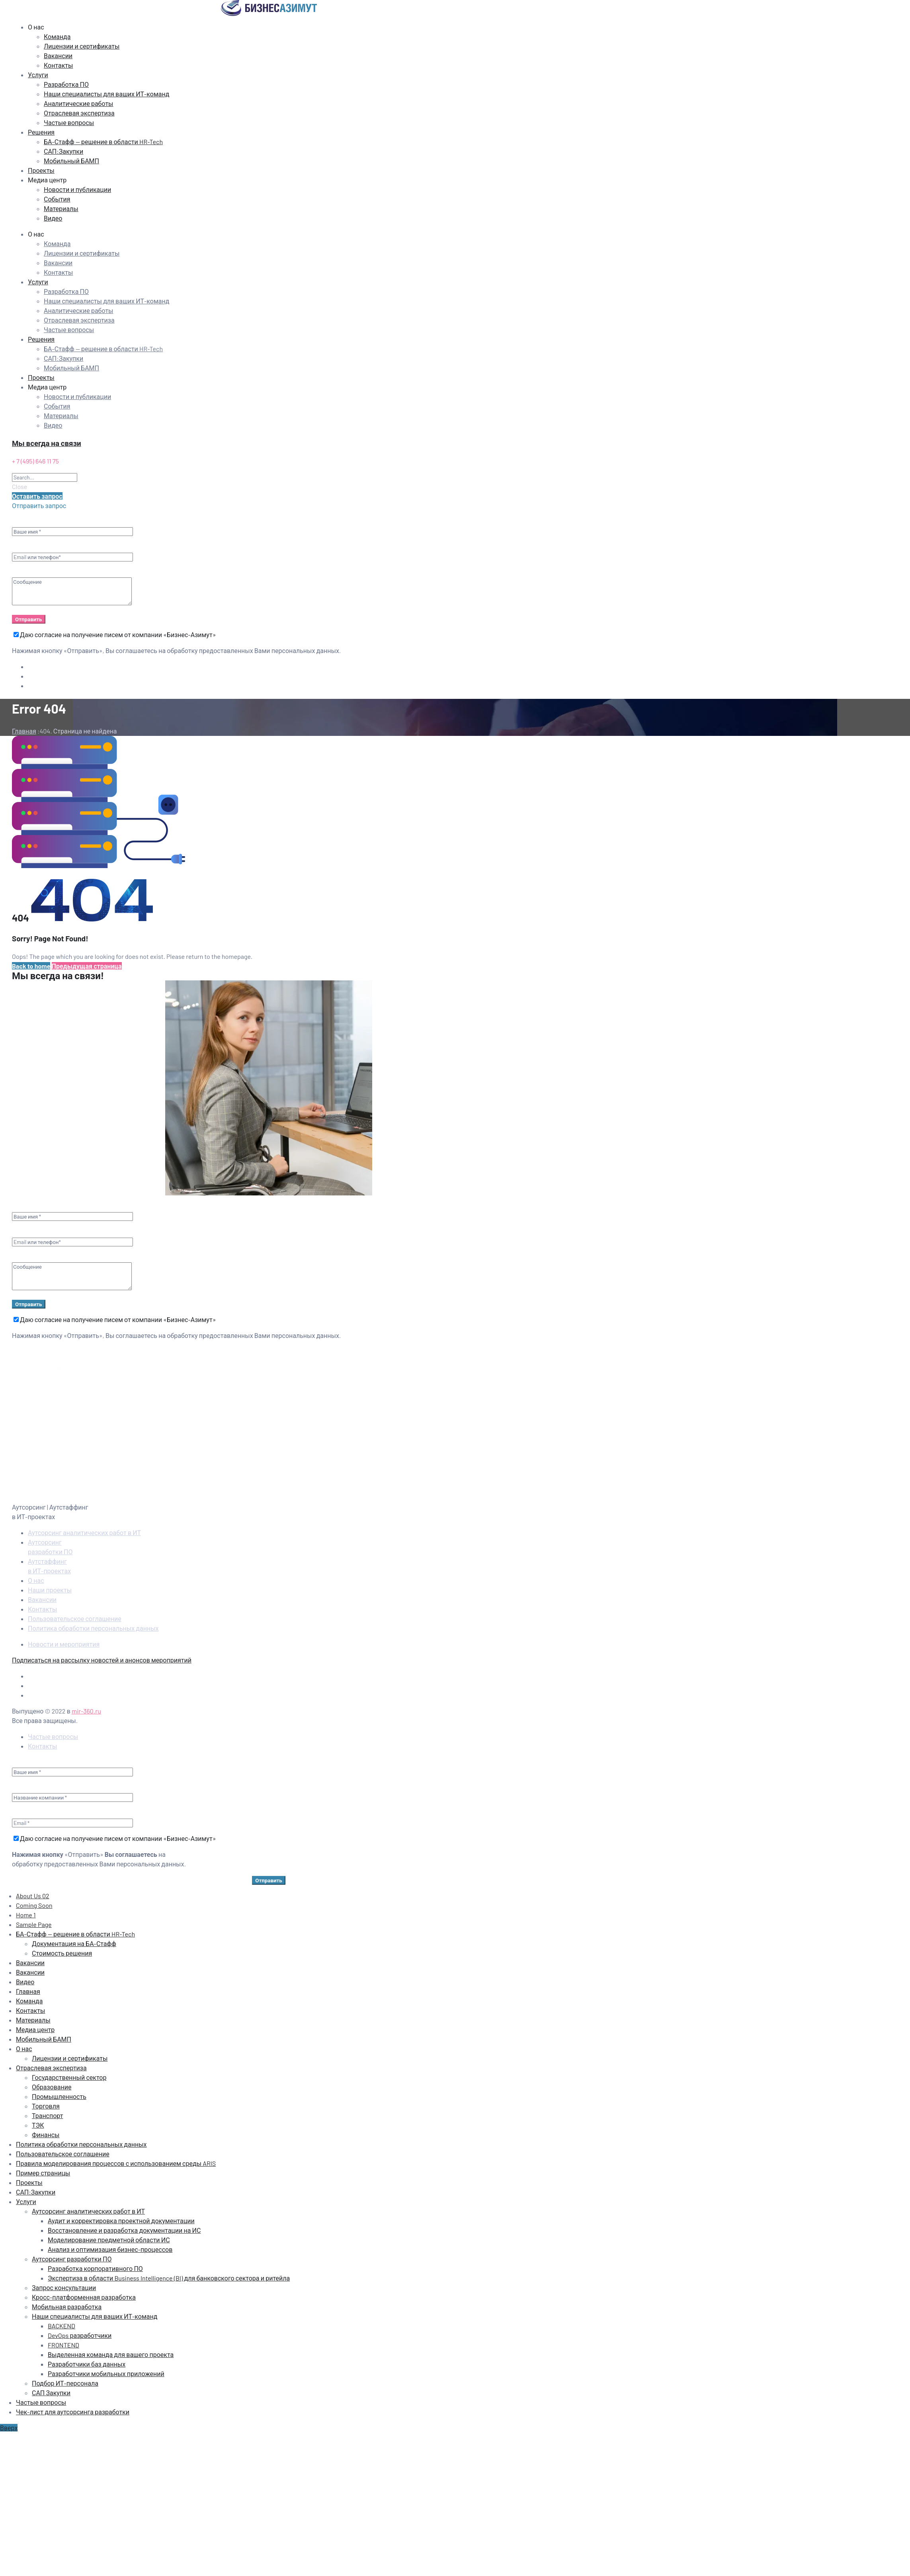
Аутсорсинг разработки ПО (71, 2259)
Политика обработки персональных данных (93, 1628)
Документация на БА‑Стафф (74, 1943)
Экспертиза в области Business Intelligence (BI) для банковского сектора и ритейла (169, 2278)
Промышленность (59, 2096)
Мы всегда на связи (46, 443)
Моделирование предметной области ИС (109, 2239)
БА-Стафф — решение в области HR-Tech (103, 141)
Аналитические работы (78, 103)
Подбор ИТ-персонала (65, 2383)
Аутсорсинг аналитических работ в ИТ (84, 1532)
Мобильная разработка (67, 2306)
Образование (51, 2087)
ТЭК (38, 2125)
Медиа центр (47, 180)
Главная (28, 1991)
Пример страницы (43, 2173)
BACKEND (61, 2326)
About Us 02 (32, 1895)
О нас (36, 27)
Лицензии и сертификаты (81, 46)
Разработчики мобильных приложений (106, 2373)
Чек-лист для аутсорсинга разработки (72, 2412)
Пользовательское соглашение (74, 1618)
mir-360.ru (86, 1711)
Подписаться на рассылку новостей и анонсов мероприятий (101, 1660)
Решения (41, 132)
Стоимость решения (62, 1953)
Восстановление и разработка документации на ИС (124, 2230)
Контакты (58, 65)
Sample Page (34, 1924)
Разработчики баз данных (86, 2364)
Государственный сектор (69, 2077)
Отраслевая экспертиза (79, 113)
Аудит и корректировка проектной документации (121, 2220)
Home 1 (26, 1915)
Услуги (38, 74)
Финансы (46, 2134)
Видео (53, 218)
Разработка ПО (66, 84)
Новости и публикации (77, 189)
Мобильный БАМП (71, 160)
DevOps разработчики (79, 2335)
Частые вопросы (69, 122)
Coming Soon (34, 1905)
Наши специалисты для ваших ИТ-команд (106, 94)
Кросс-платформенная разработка (84, 2297)
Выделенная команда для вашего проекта (111, 2354)
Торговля (46, 2106)
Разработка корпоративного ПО (95, 2268)
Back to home (31, 966)
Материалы (61, 208)
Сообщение (72, 591)
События (57, 199)
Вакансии (58, 55)
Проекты (41, 170)
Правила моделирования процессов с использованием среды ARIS (116, 2163)
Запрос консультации (64, 2287)
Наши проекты (50, 1590)
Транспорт (47, 2115)
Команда (57, 36)
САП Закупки (51, 2392)
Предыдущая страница (87, 966)
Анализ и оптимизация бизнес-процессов (110, 2249)
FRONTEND (63, 2345)
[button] (37, 496)
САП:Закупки (63, 151)
